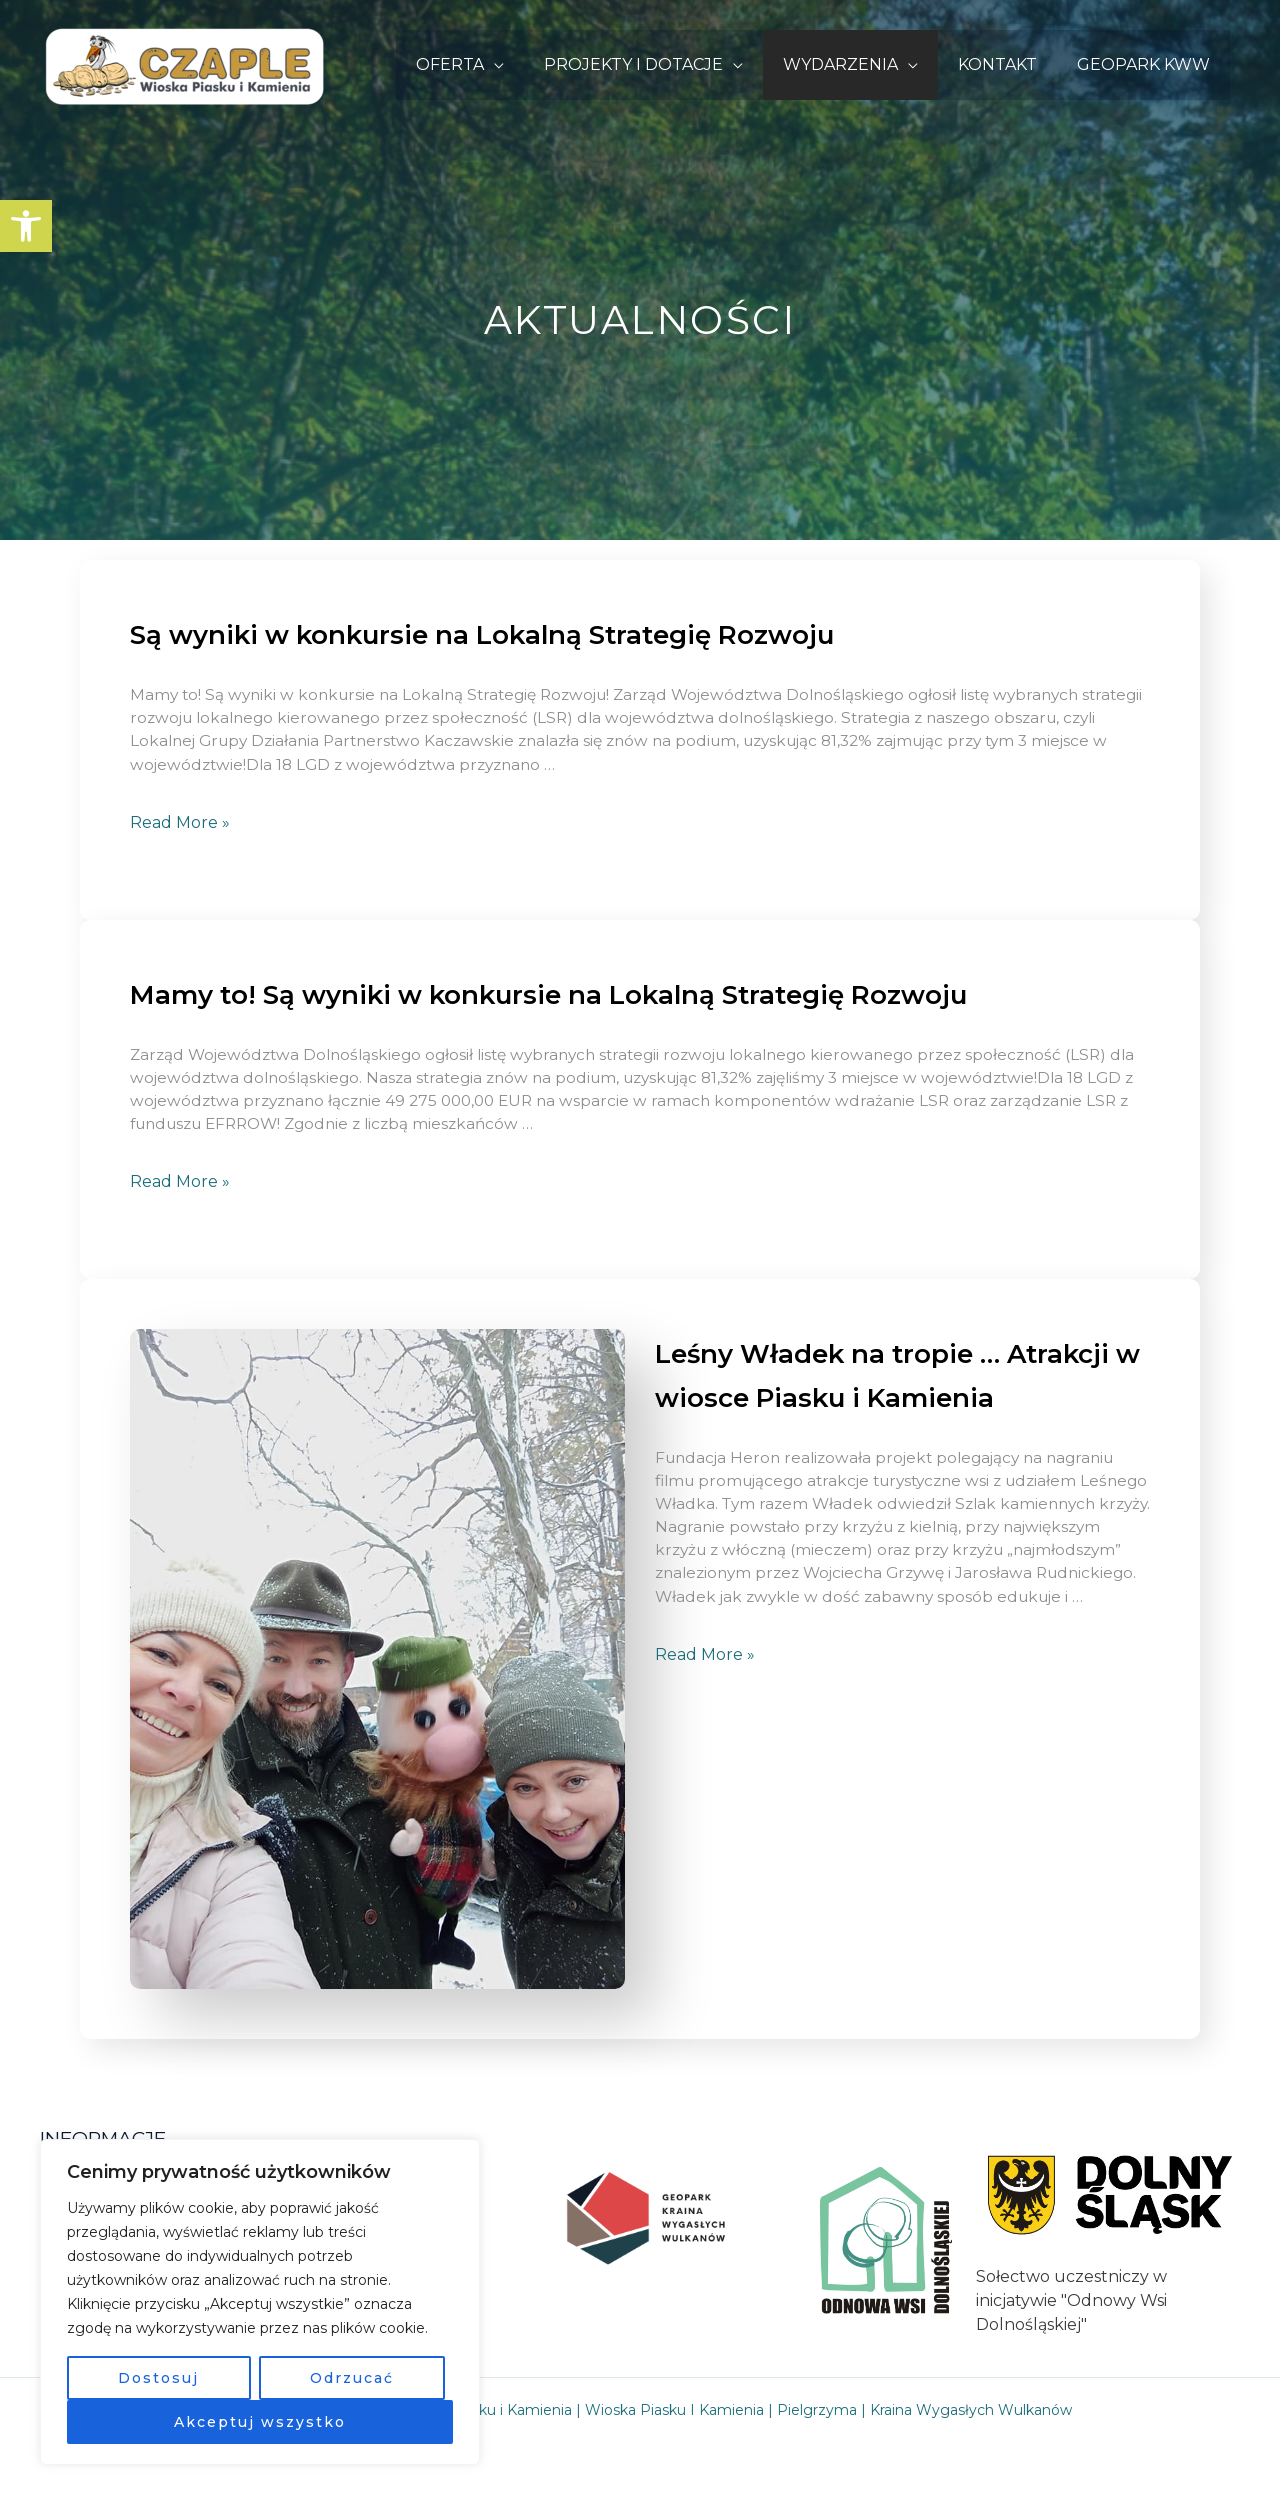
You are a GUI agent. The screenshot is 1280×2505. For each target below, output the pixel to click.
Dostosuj (158, 2378)
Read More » (180, 825)
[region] (260, 2302)
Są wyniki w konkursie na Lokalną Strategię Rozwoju (509, 634)
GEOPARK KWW (1147, 64)
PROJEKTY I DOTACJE (661, 64)
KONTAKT (1009, 64)
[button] (26, 226)
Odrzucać (352, 2378)
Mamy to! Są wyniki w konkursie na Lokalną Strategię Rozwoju (581, 997)
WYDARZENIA (860, 64)
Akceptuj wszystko (260, 2422)
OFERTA (486, 64)
